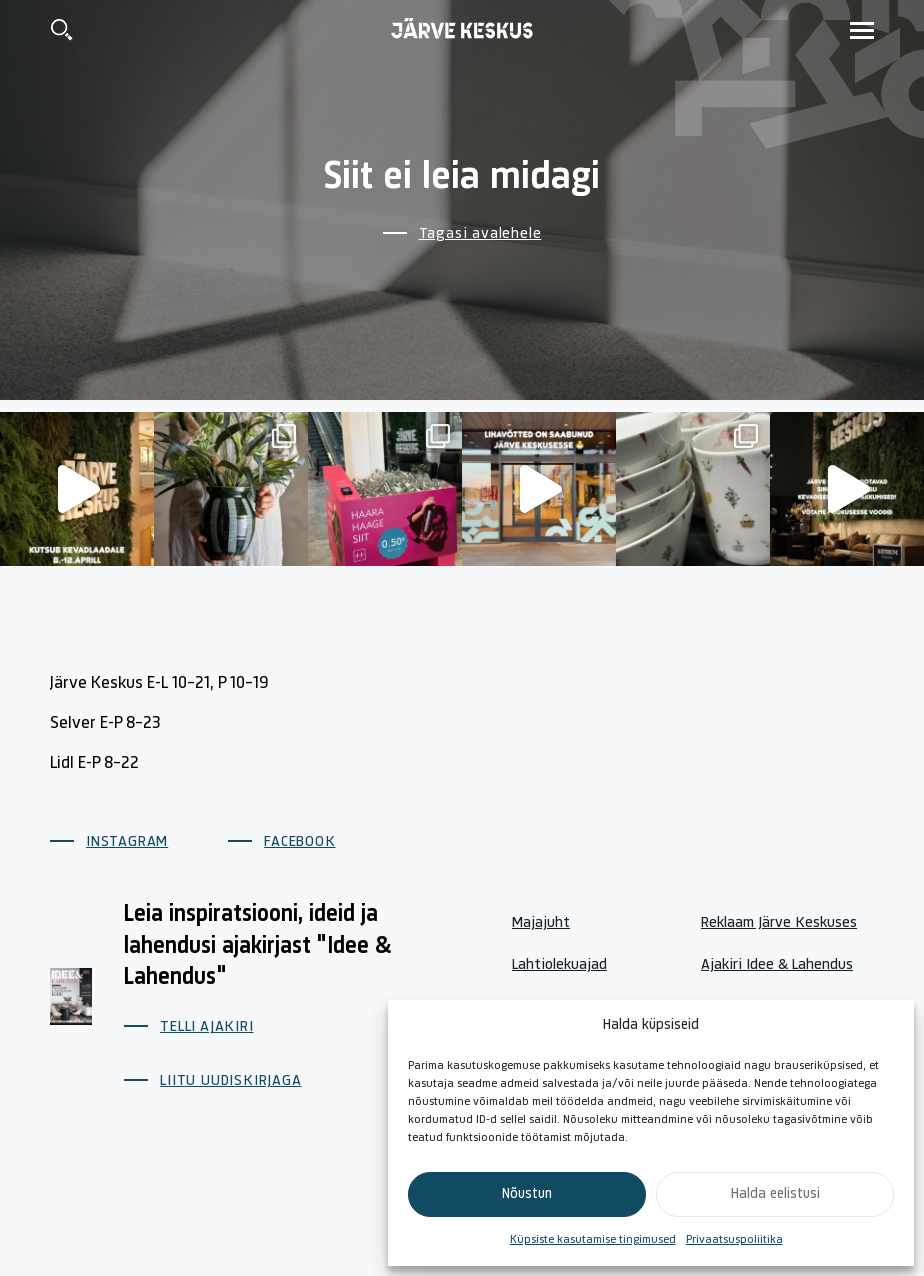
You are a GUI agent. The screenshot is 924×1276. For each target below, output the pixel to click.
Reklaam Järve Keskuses (779, 923)
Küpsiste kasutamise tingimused (593, 1240)
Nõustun (527, 1194)
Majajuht (541, 923)
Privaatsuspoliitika (734, 1240)
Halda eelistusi (775, 1194)
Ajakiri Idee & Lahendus (777, 965)
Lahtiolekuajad (559, 965)
